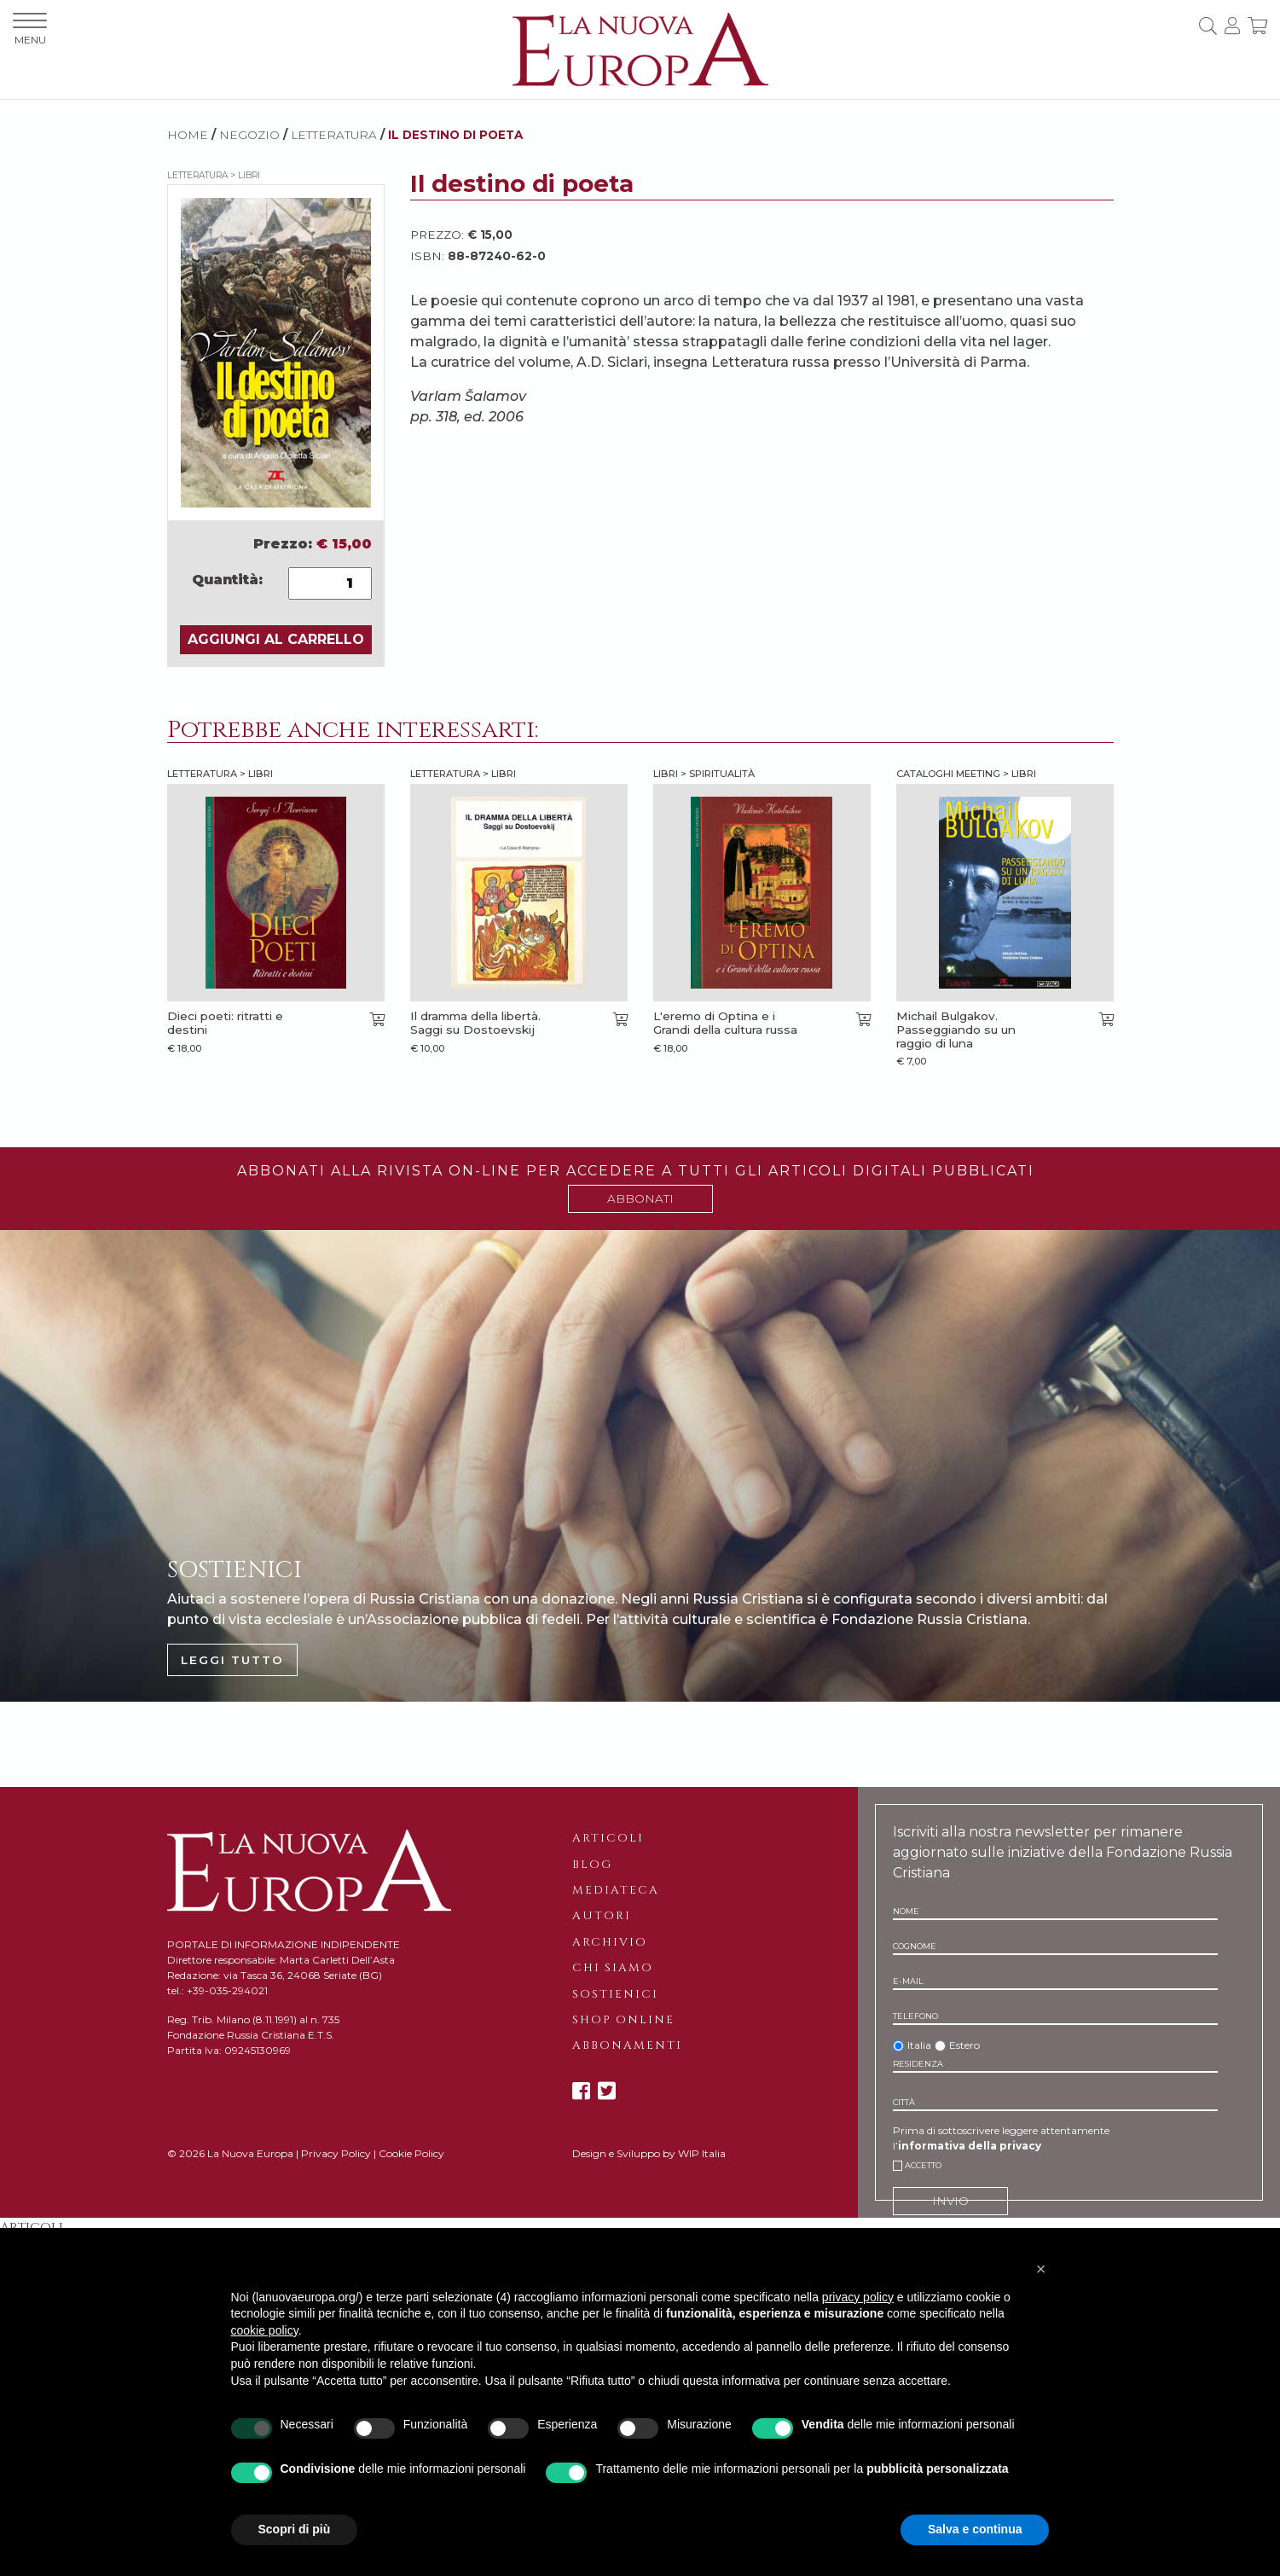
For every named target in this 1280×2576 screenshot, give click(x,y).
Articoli (608, 1838)
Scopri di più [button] (294, 2529)
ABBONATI (640, 1198)
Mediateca (615, 1890)
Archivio (609, 1942)
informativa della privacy (969, 2145)
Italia (919, 2045)
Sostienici (615, 1994)
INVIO (950, 2201)
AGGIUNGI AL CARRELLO (276, 639)
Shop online (623, 2020)
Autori (601, 1915)
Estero (964, 2045)
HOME (187, 135)
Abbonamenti (627, 2045)
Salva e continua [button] (975, 2529)
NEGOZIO (249, 135)
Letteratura (334, 135)
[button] (1041, 2269)
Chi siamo (612, 1968)
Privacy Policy (336, 2153)
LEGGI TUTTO (232, 1660)
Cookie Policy (411, 2153)
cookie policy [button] (264, 2330)
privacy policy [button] (858, 2297)
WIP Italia (702, 2153)
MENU (30, 29)
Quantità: (227, 579)
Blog (592, 1864)
